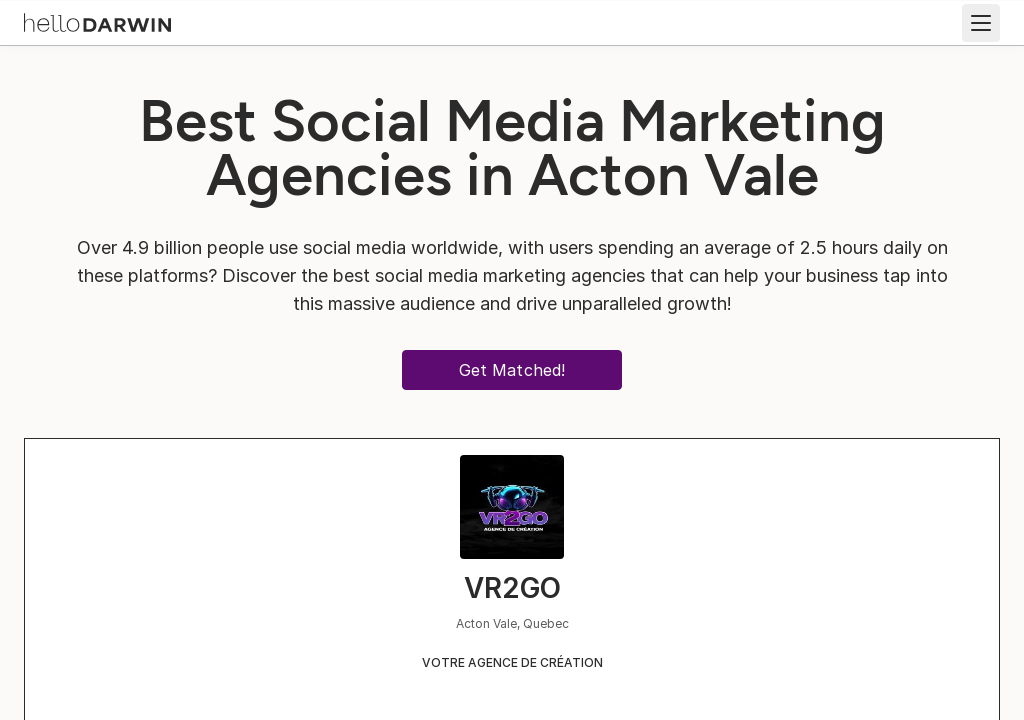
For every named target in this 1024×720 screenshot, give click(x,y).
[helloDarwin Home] (97, 21)
